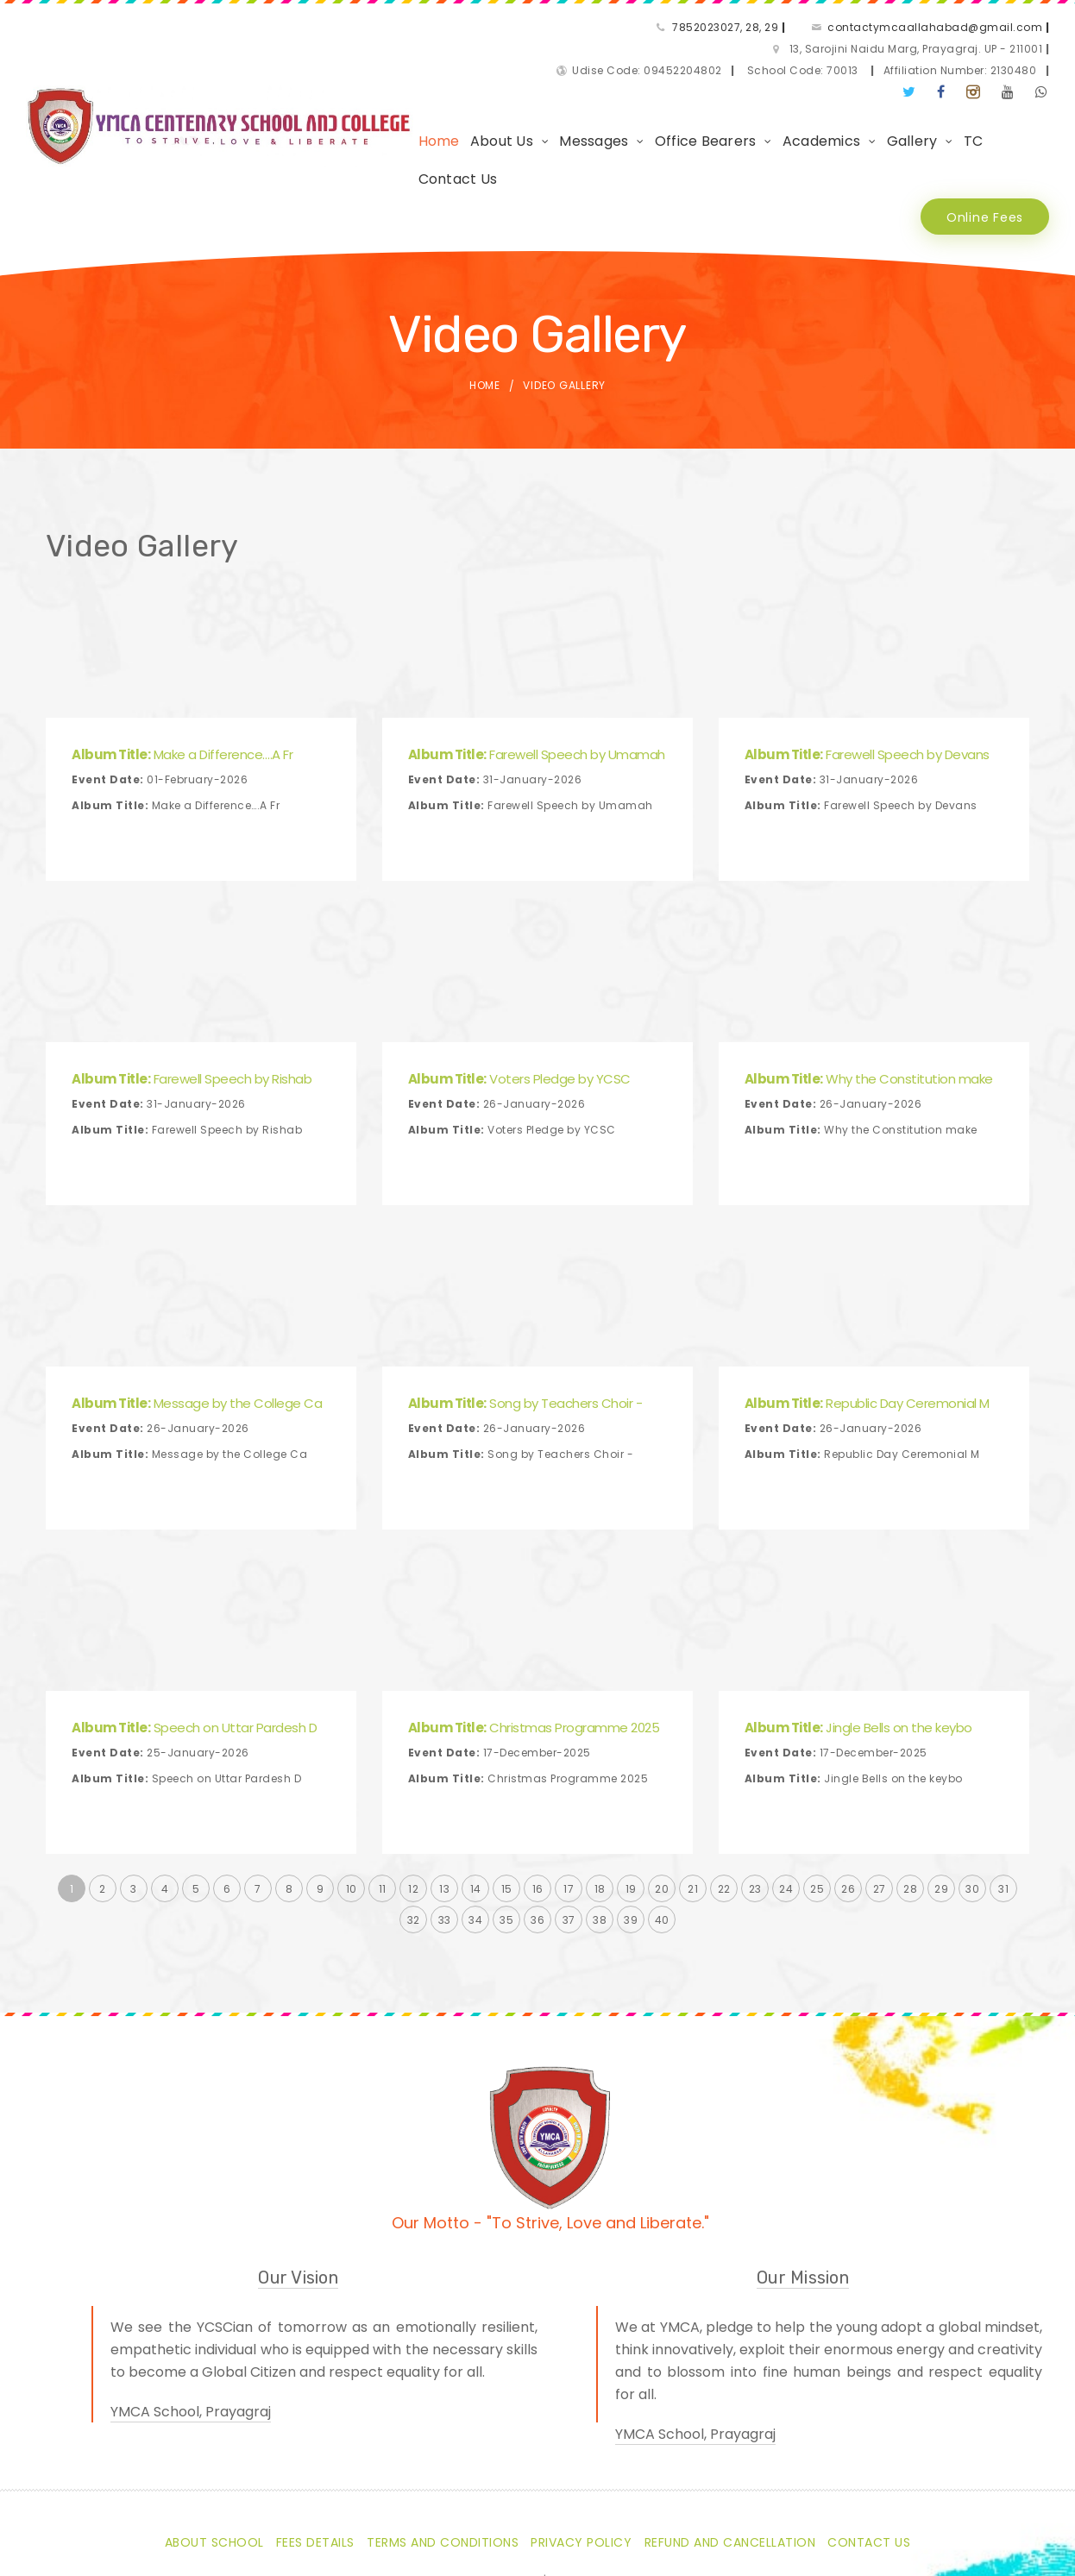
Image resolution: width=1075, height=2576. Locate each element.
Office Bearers (664, 100)
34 (475, 1841)
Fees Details (315, 2463)
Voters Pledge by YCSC (519, 1000)
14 (475, 1810)
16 (538, 1810)
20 (662, 1810)
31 (1003, 1810)
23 (755, 1810)
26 (848, 1810)
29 (941, 1810)
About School (214, 2463)
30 (972, 1810)
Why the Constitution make (869, 1000)
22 (724, 1810)
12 (413, 1810)
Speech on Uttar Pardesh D (194, 1649)
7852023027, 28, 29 (422, 29)
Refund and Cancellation (730, 2463)
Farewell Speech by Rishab (191, 1000)
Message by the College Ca (197, 1325)
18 (600, 1810)
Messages (552, 100)
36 (537, 1841)
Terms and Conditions (443, 2463)
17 (568, 1810)
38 (600, 1841)
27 (879, 1810)
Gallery (871, 100)
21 (693, 1810)
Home (397, 100)
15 (506, 1810)
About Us (460, 100)
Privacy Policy (581, 2463)
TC (932, 100)
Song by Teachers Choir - (525, 1325)
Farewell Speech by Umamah (536, 676)
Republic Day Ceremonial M (867, 1325)
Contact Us (992, 100)
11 (383, 1810)
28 (910, 1810)
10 (351, 1810)
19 (631, 1810)
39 (631, 1841)
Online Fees (980, 138)
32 (413, 1841)
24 (786, 1810)
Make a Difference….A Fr (182, 676)
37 (569, 1841)
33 (444, 1841)
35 (506, 1841)
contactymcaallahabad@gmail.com (632, 29)
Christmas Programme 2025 (534, 1649)
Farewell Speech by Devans (867, 676)
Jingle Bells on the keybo (858, 1649)
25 (817, 1810)
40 (662, 1841)
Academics (780, 100)
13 (444, 1810)
